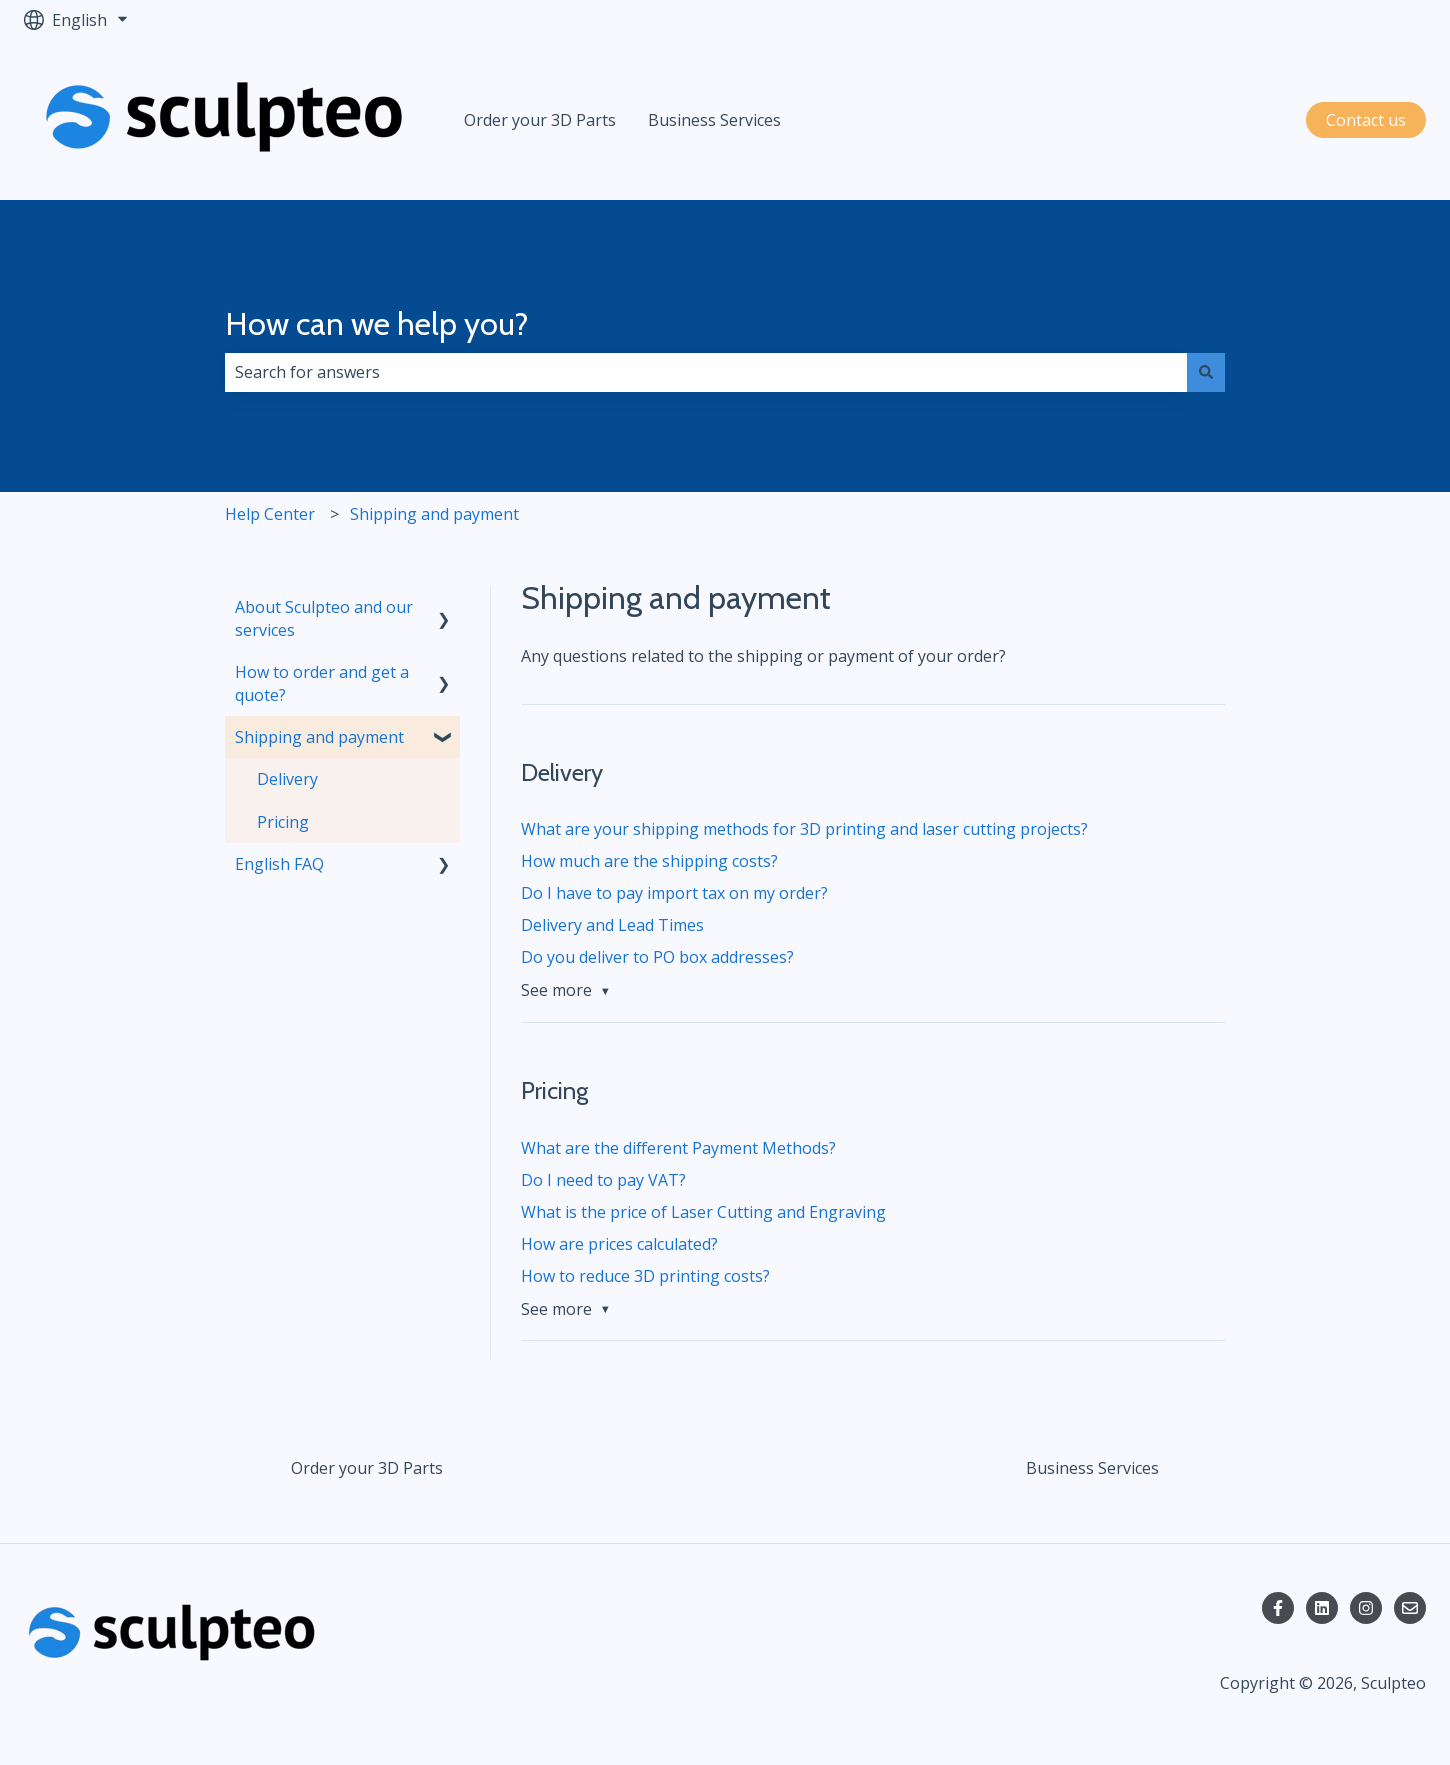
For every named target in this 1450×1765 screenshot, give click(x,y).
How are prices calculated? (619, 1244)
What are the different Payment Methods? (678, 1148)
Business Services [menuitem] (1092, 1468)
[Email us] (1410, 1608)
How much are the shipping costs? (649, 861)
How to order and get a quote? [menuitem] (322, 683)
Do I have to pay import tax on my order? (674, 893)
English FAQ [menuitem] (279, 864)
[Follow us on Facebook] (1278, 1608)
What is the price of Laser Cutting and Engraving (703, 1212)
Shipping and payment (434, 514)
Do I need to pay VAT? (603, 1180)
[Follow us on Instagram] (1366, 1608)
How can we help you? (377, 323)
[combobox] (706, 372)
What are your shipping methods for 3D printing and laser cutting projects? (804, 829)
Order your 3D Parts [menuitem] (367, 1468)
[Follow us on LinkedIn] (1322, 1608)
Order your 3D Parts (540, 120)
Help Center (270, 514)
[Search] (1206, 372)
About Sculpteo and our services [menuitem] (324, 618)
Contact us (1366, 120)
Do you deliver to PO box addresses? (657, 957)
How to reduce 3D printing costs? (645, 1276)
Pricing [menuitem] (283, 822)
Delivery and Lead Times (612, 925)
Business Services (714, 120)
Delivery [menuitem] (287, 779)
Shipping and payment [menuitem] (319, 737)
